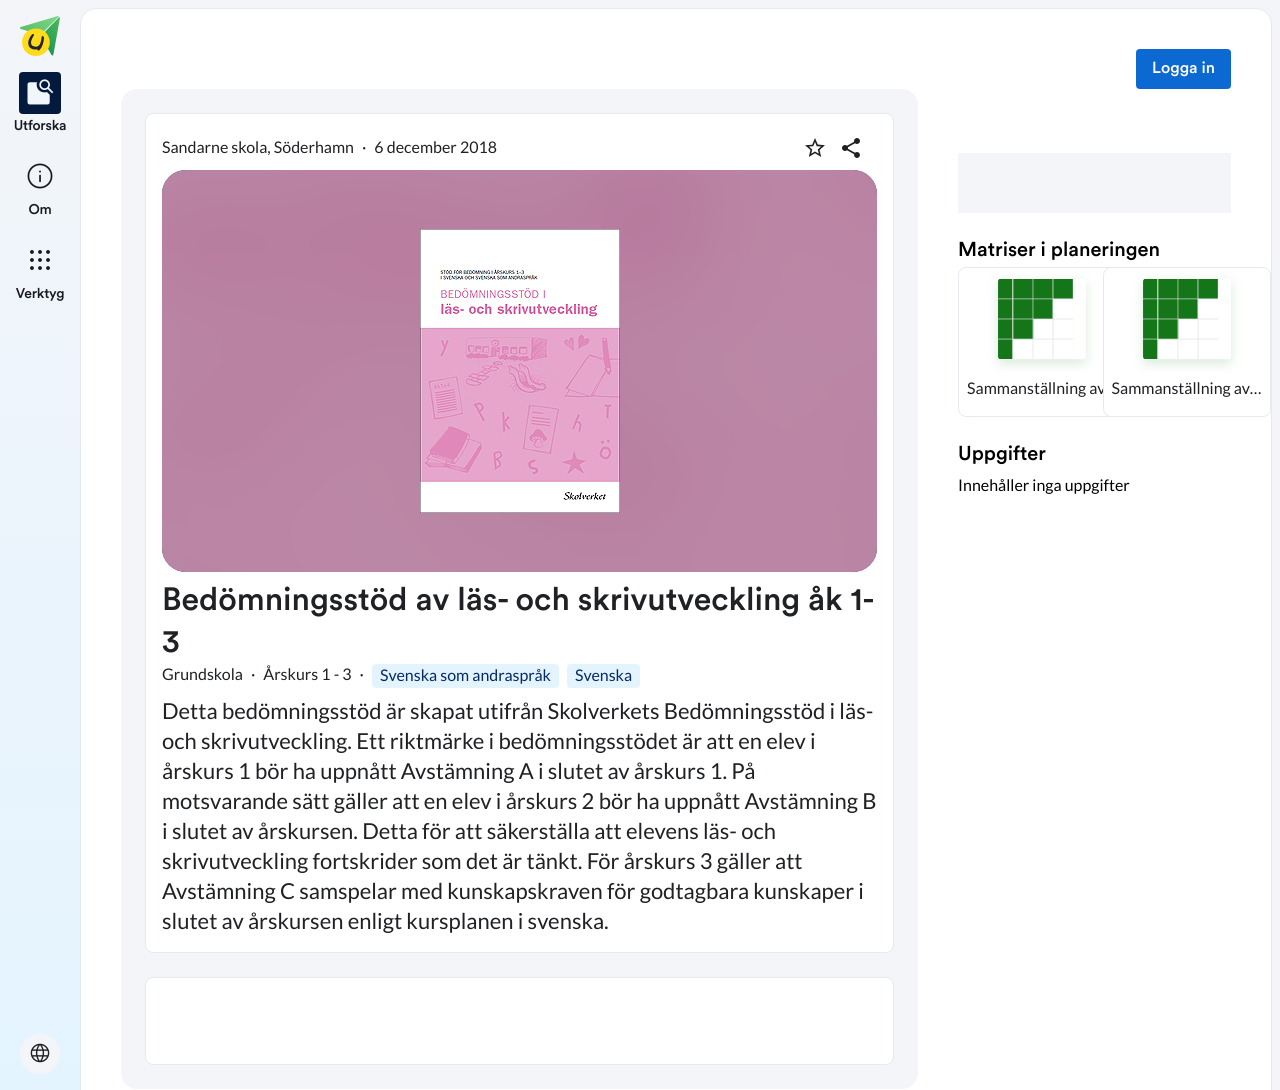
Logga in (1183, 69)
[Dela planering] (851, 148)
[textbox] (519, 1021)
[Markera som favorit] (815, 148)
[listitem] (40, 104)
